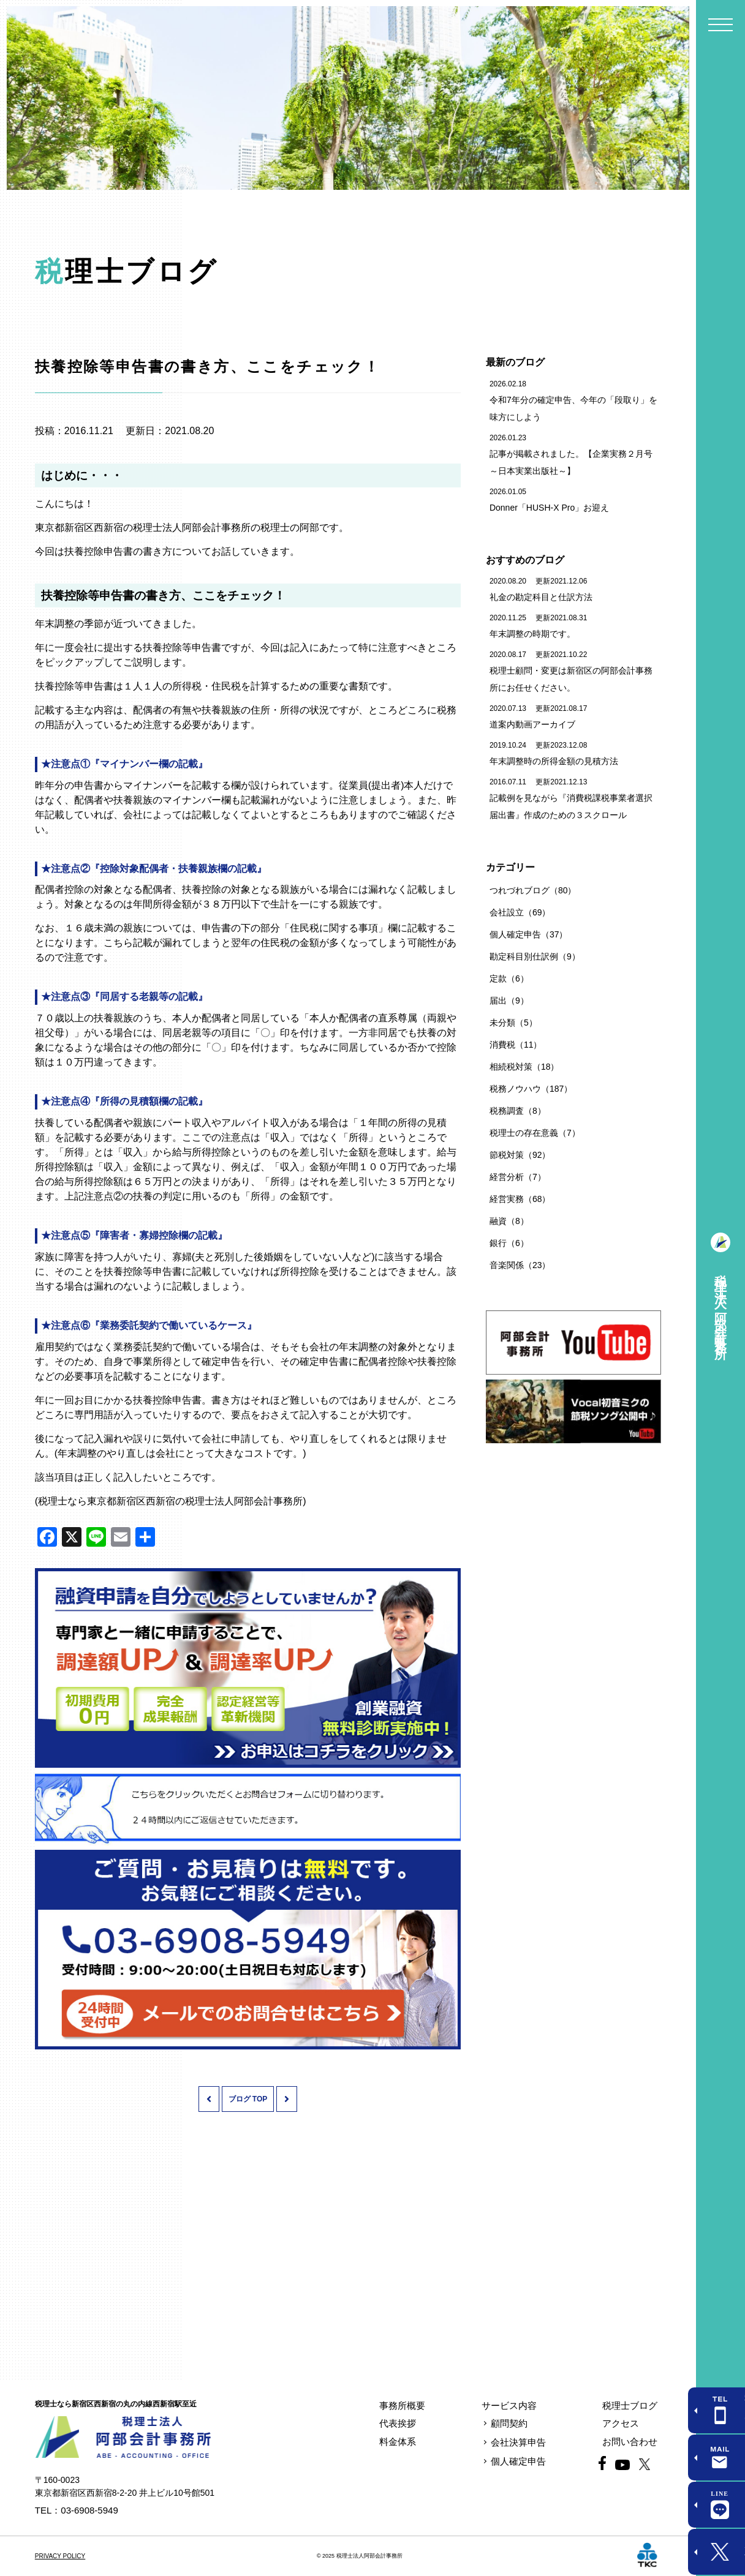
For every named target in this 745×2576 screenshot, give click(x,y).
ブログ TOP (248, 2099)
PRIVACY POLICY (60, 2556)
